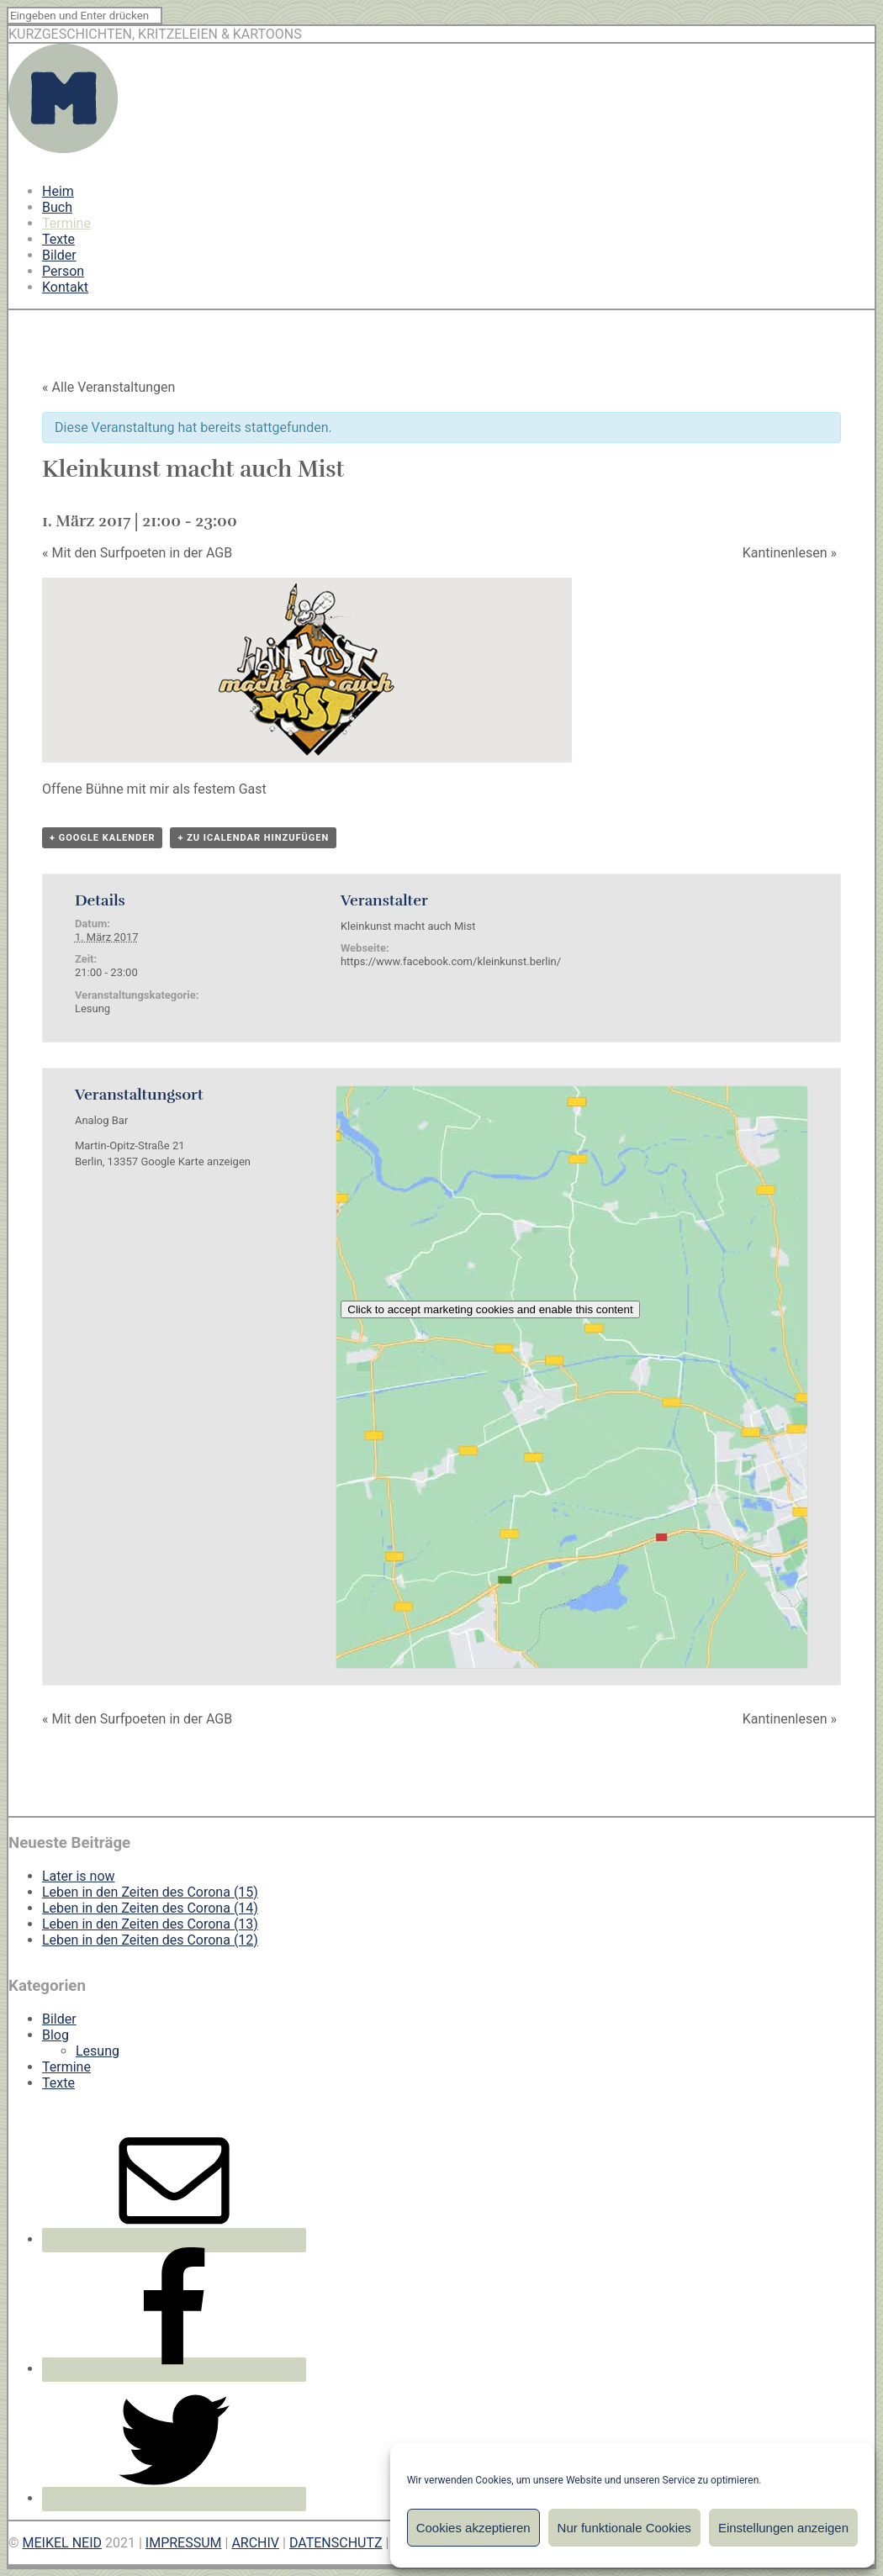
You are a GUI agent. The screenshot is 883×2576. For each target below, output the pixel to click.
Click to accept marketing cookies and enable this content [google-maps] (489, 1309)
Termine (66, 223)
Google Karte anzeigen (195, 1161)
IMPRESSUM (183, 2543)
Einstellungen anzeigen (783, 2528)
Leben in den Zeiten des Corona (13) (150, 1924)
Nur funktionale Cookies (624, 2528)
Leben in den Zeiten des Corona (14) (150, 1908)
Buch (57, 207)
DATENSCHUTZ (336, 2543)
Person (63, 271)
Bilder (59, 255)
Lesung (92, 1008)
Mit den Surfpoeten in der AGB (137, 553)
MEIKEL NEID (63, 2543)
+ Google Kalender (102, 837)
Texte (58, 239)
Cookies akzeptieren (473, 2528)
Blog (55, 2035)
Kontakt (65, 287)
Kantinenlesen (790, 553)
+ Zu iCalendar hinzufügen (253, 837)
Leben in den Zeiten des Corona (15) (150, 1892)
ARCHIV (255, 2543)
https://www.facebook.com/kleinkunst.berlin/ (451, 961)
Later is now (78, 1876)
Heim (58, 191)
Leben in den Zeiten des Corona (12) (150, 1940)
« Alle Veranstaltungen (108, 387)
